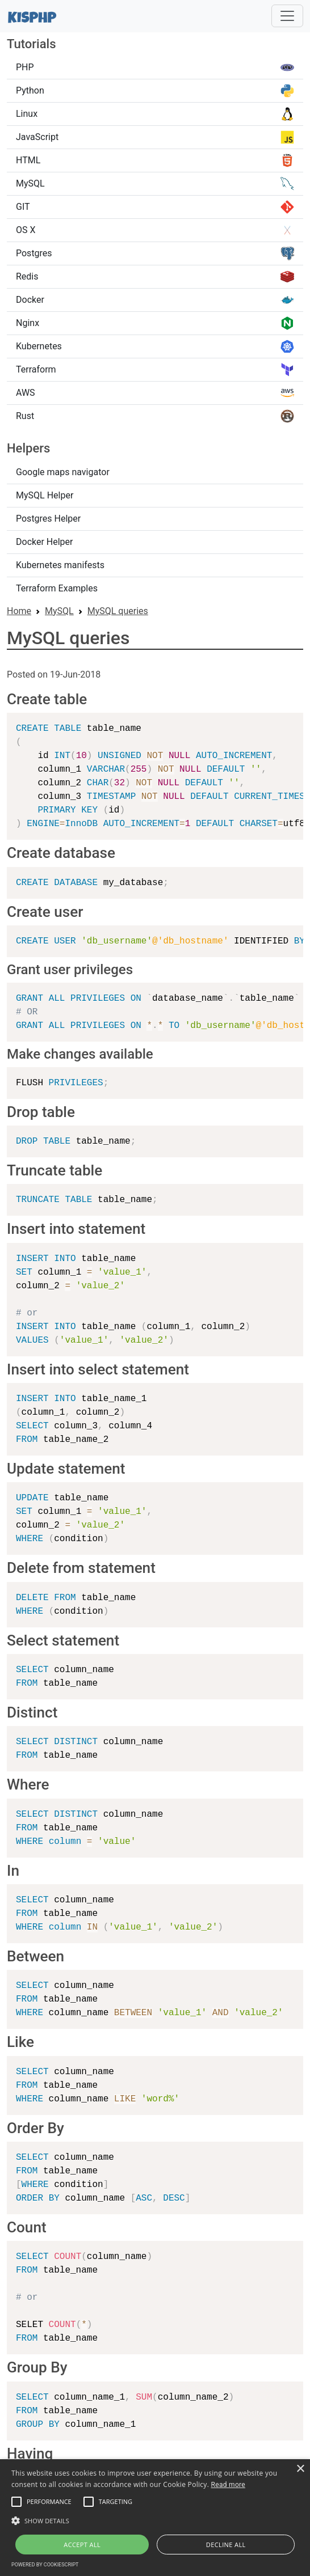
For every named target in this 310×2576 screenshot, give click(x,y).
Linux (155, 114)
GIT (155, 207)
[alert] (155, 2517)
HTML (155, 160)
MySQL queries (117, 611)
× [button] (300, 2469)
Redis (155, 277)
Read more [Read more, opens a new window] (228, 2485)
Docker (155, 300)
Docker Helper (44, 541)
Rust (155, 416)
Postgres (155, 253)
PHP (155, 67)
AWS (155, 393)
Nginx (155, 323)
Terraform (155, 370)
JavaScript (155, 137)
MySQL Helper (44, 495)
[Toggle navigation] (287, 16)
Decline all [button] (226, 2544)
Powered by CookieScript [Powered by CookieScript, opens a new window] (44, 2564)
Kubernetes (155, 346)
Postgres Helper (48, 518)
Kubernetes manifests (60, 565)
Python (155, 91)
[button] (16, 2501)
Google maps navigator (63, 472)
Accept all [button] (82, 2544)
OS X (155, 230)
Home (19, 611)
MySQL (155, 184)
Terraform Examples (57, 588)
